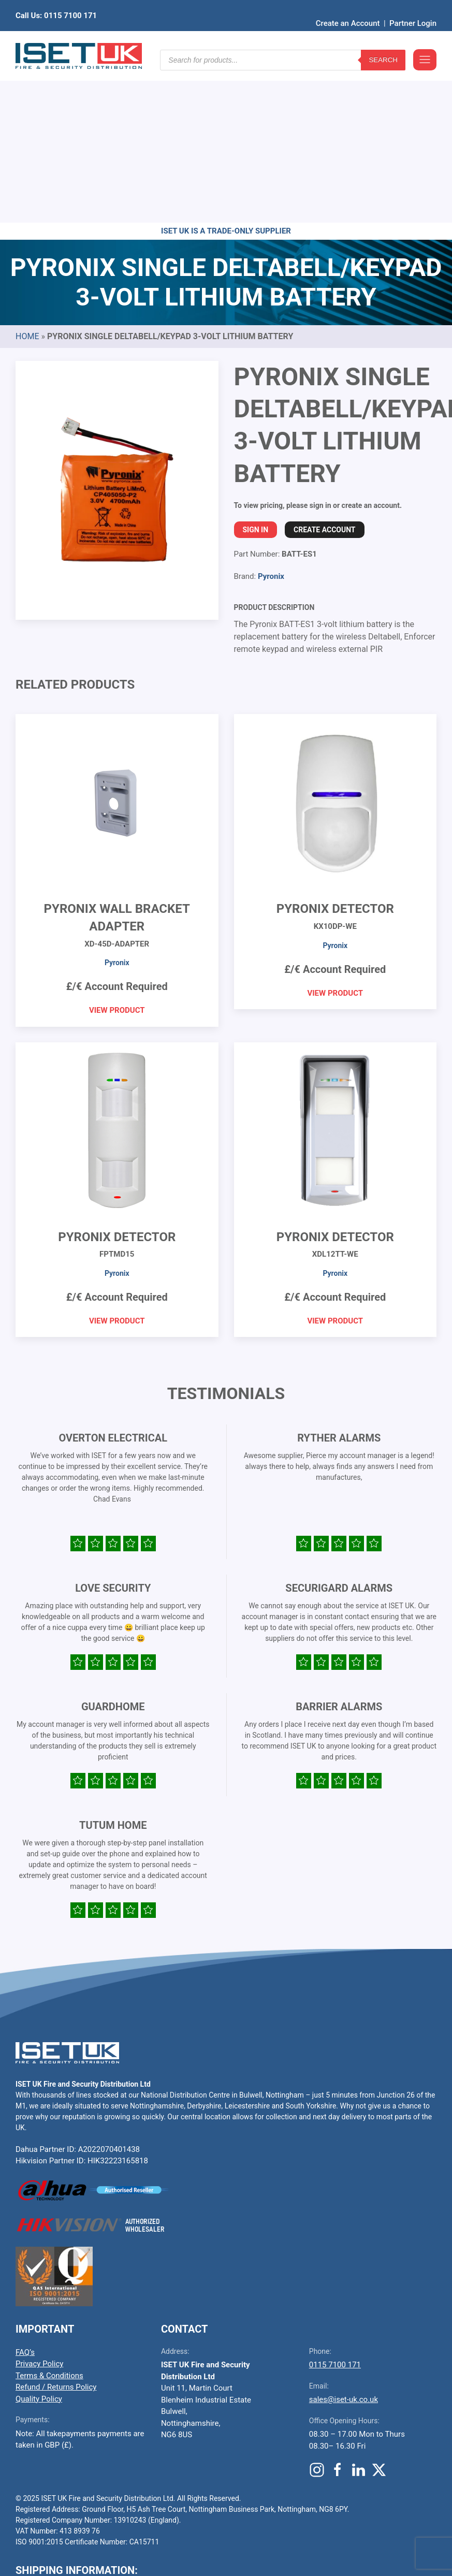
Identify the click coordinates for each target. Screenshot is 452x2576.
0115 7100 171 (335, 2204)
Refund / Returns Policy (56, 2226)
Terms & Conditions (49, 2215)
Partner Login (412, 7)
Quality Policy (39, 2238)
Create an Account (348, 7)
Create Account (324, 369)
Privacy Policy (39, 2203)
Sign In (256, 369)
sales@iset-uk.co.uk (343, 2239)
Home (27, 176)
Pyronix (271, 415)
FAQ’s (25, 2191)
